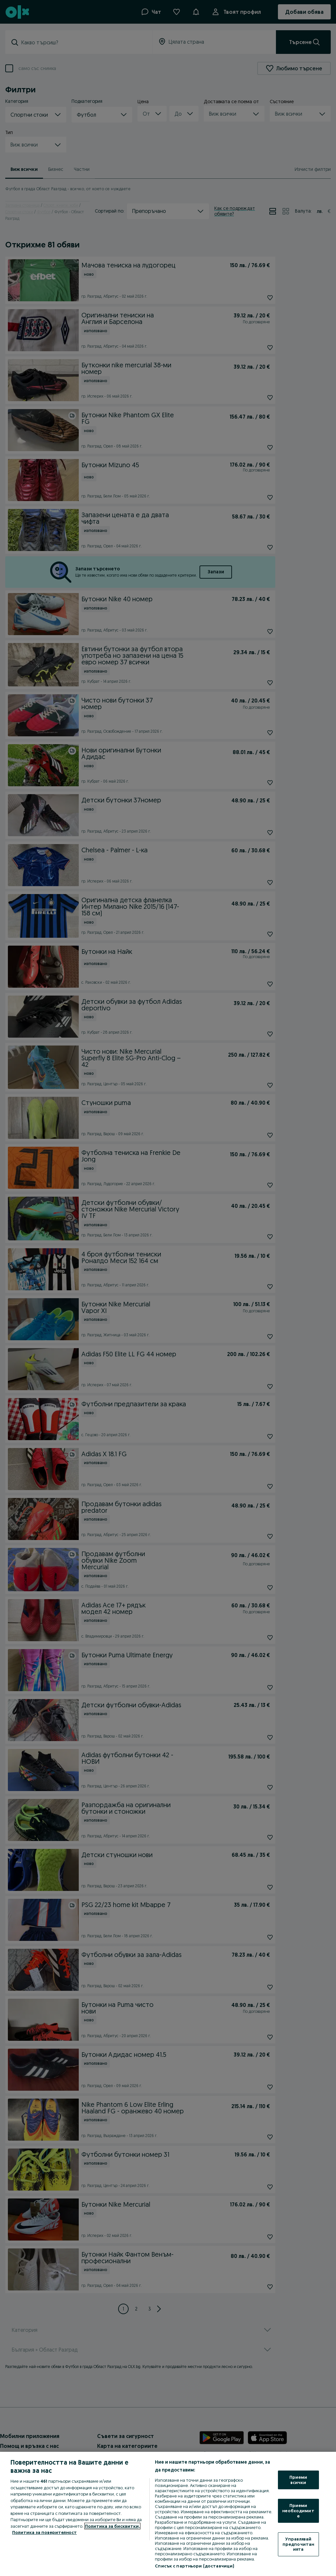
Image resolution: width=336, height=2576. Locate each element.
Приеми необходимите (298, 2510)
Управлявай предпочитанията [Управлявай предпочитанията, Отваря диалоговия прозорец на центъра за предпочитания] (298, 2544)
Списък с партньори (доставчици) (194, 2565)
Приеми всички (298, 2479)
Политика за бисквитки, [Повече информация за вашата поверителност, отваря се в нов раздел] (112, 2526)
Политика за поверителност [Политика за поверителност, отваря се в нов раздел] (44, 2532)
